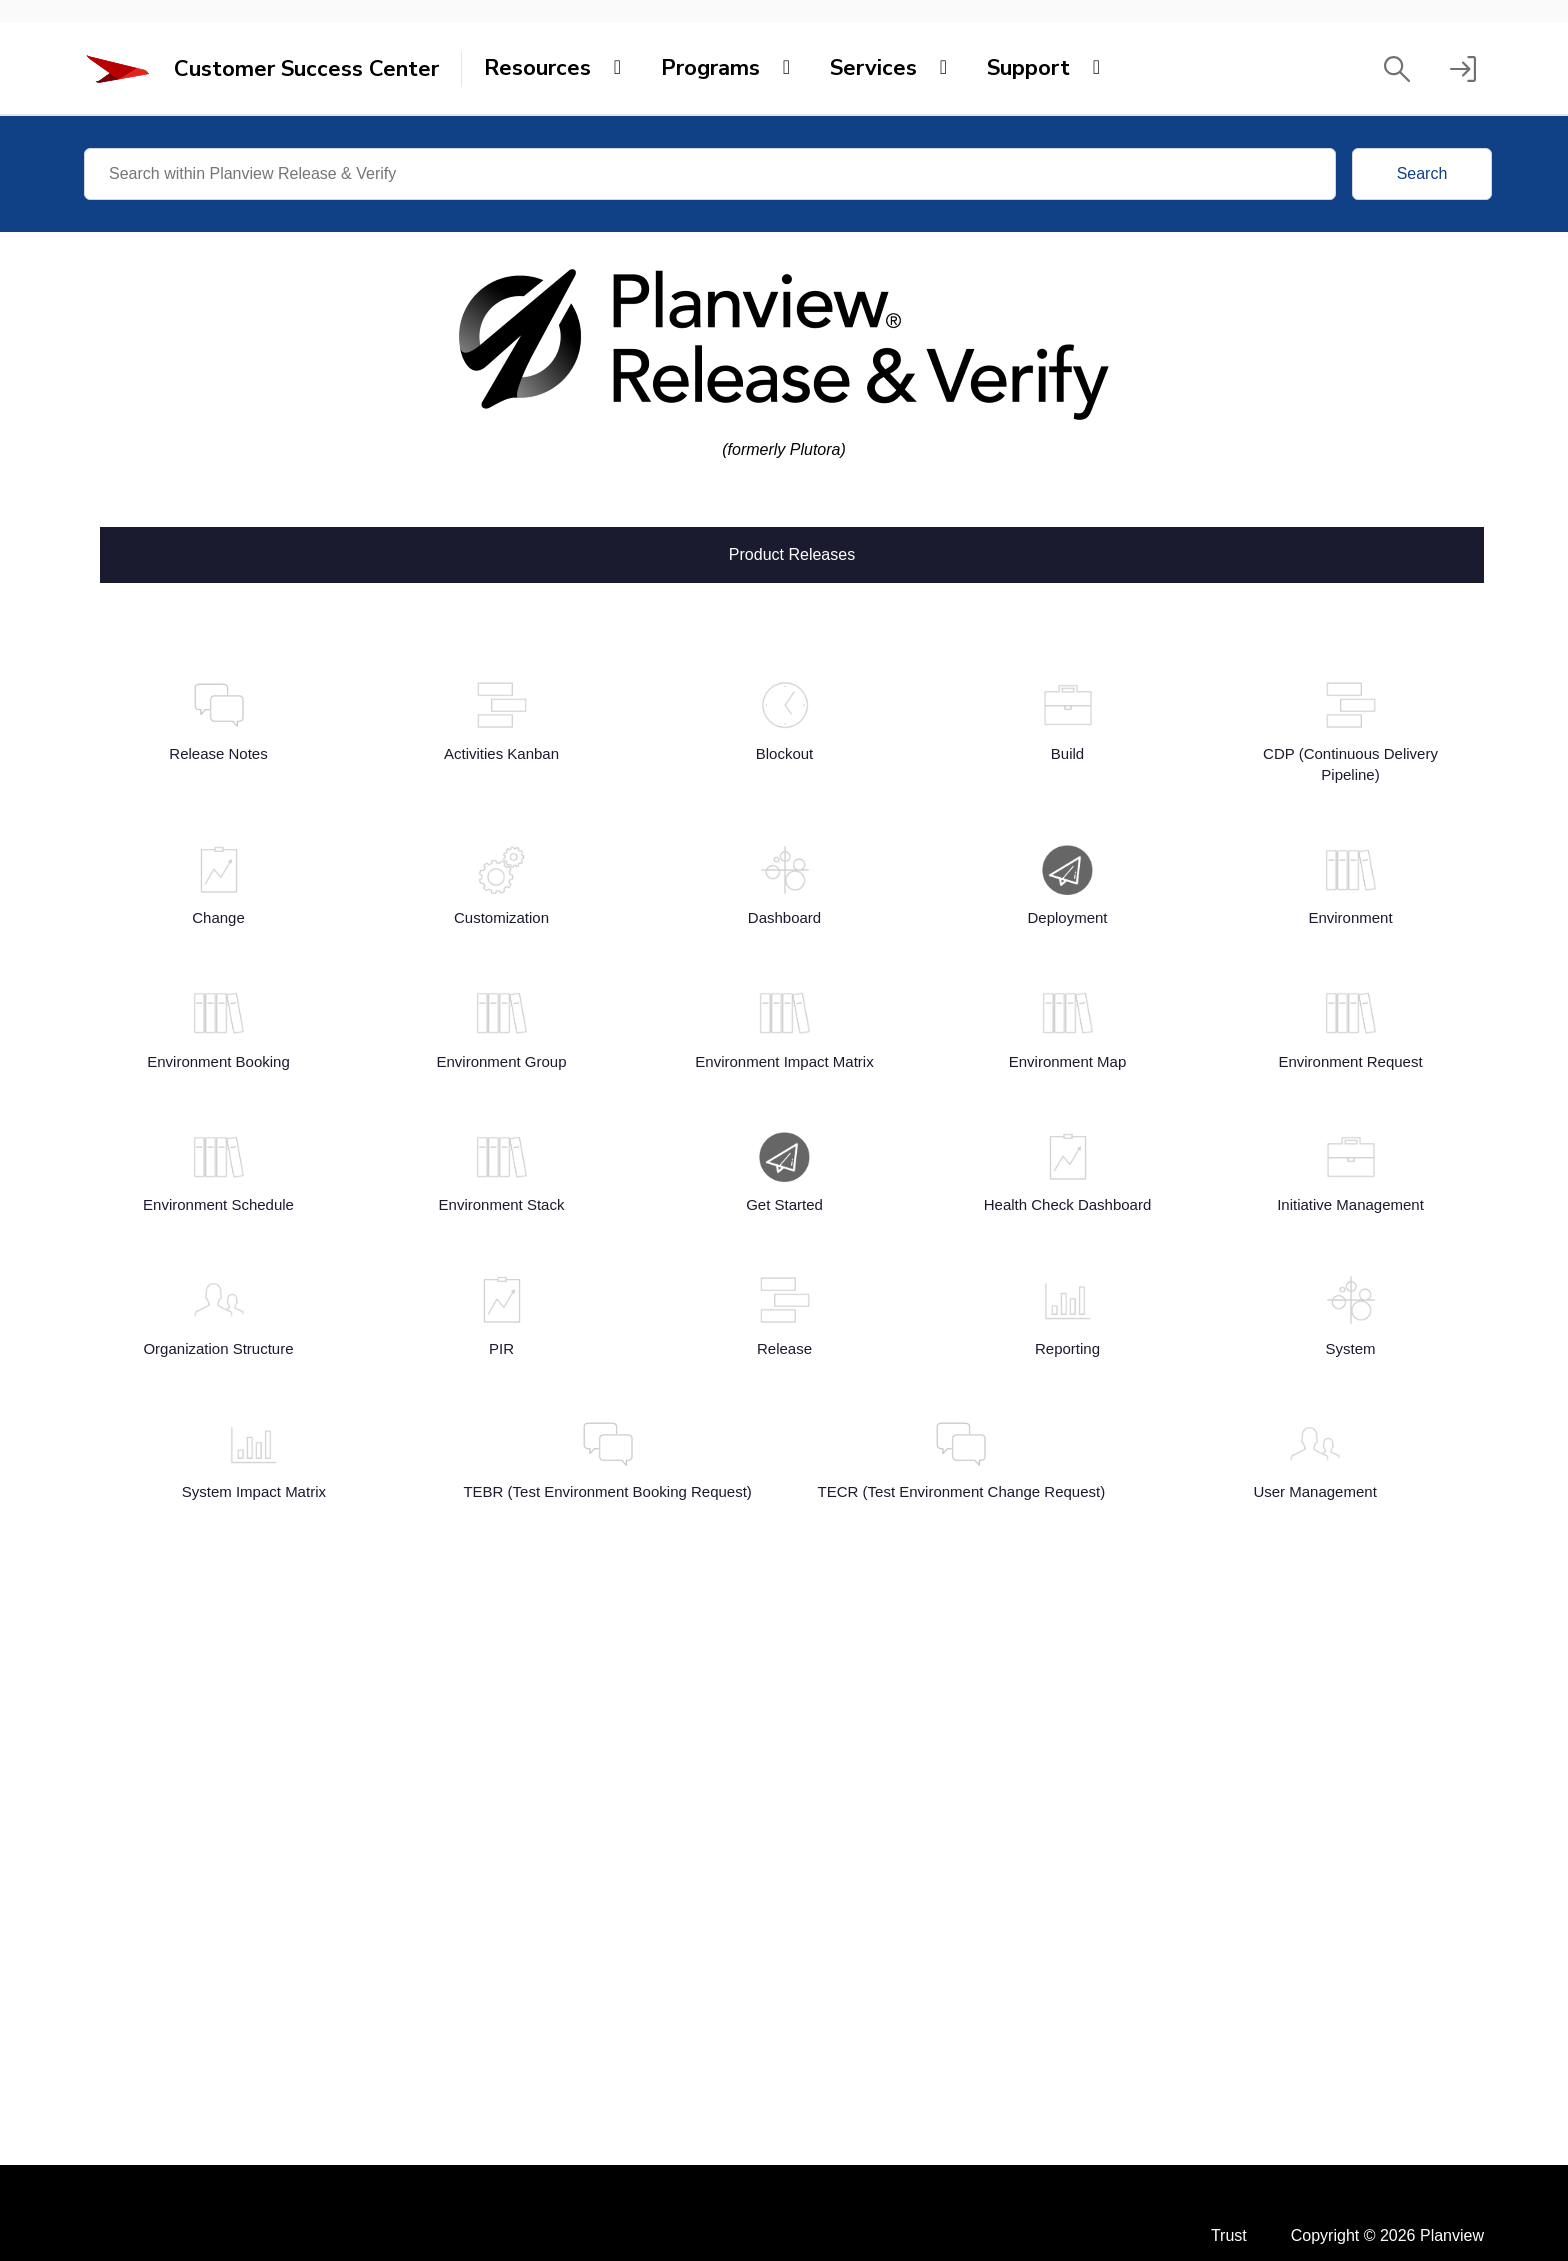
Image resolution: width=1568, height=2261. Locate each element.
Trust (1229, 2235)
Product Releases (792, 553)
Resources (537, 68)
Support (1028, 68)
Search (1422, 173)
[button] (1397, 69)
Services (873, 68)
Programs (710, 68)
